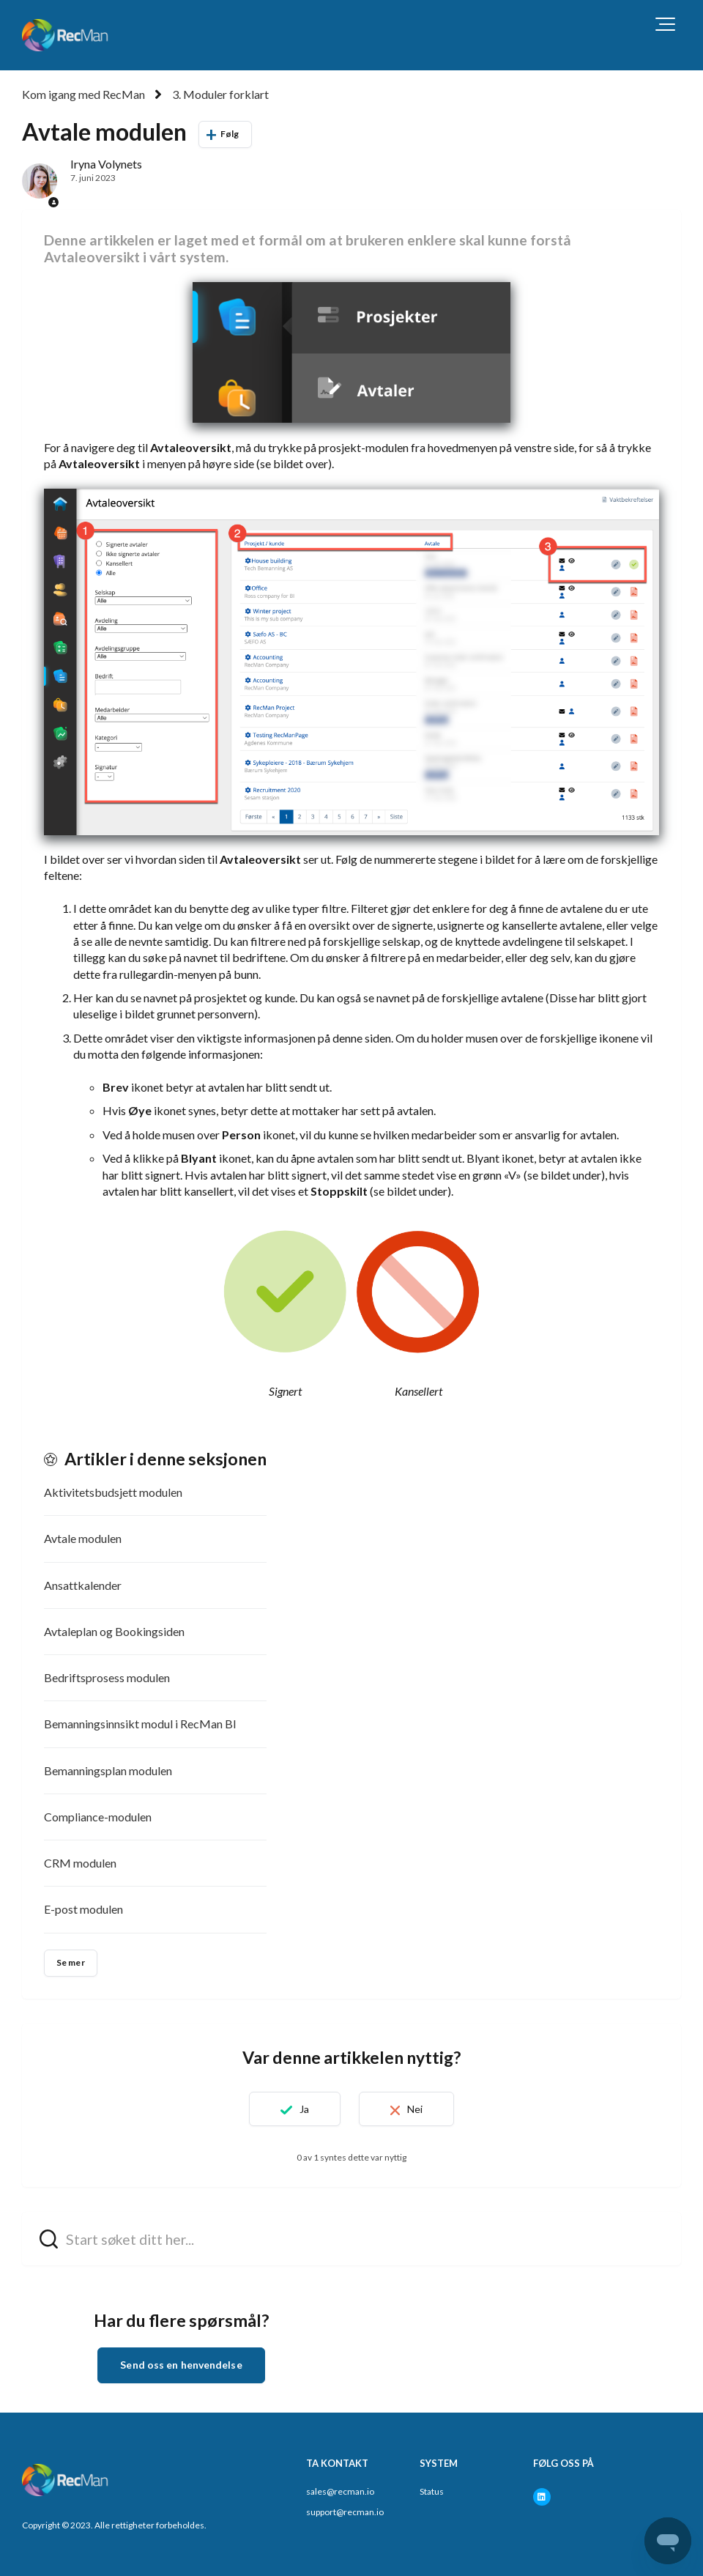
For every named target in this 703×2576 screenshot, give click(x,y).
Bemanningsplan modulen (108, 1770)
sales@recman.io (340, 2491)
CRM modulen (80, 1863)
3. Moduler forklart (220, 94)
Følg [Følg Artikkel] (229, 133)
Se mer (70, 1962)
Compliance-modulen (98, 1817)
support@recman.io (345, 2511)
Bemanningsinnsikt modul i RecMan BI (140, 1724)
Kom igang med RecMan (83, 94)
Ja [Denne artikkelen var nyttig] (304, 2109)
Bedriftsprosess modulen (107, 1677)
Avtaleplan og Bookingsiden (114, 1631)
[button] (665, 24)
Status (432, 2491)
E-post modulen (83, 1909)
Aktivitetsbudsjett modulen (113, 1492)
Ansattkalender (83, 1585)
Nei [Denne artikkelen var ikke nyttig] (415, 2109)
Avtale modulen (83, 1538)
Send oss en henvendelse (181, 2364)
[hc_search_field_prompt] (351, 2238)
